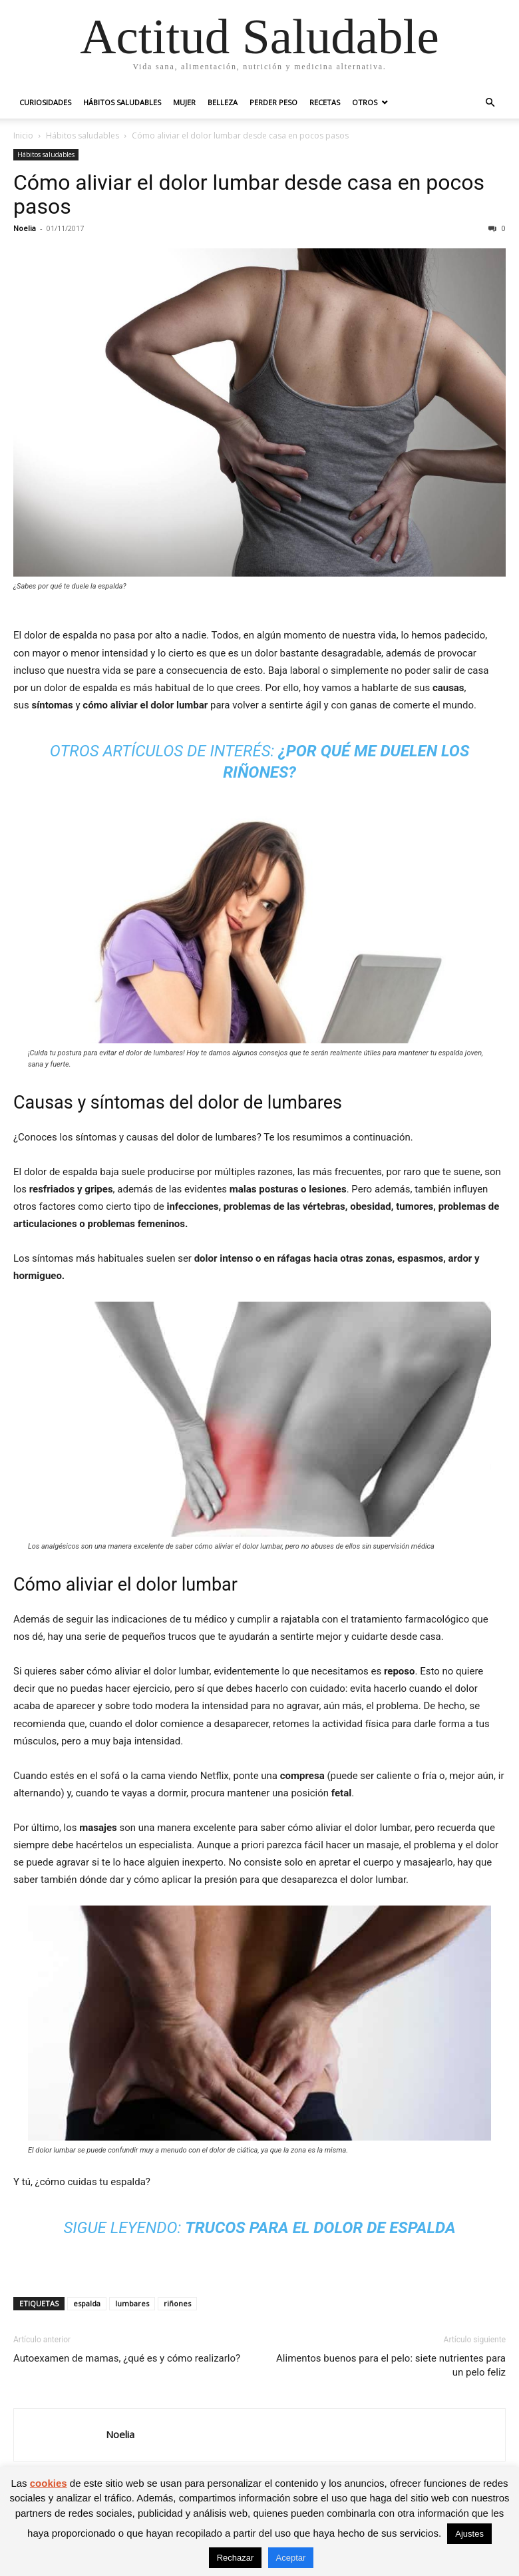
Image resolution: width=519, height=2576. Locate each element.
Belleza (223, 102)
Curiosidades (45, 102)
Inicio (23, 135)
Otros (364, 102)
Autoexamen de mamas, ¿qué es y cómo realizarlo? (126, 2358)
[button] (490, 103)
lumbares (132, 2303)
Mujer (184, 102)
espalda (86, 2303)
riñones (177, 2303)
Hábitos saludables (122, 102)
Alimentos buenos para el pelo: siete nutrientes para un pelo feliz (391, 2365)
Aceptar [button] (291, 2558)
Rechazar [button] (235, 2558)
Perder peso (273, 102)
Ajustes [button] (469, 2534)
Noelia (24, 228)
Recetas (324, 102)
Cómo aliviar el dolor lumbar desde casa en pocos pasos (248, 194)
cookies (48, 2483)
